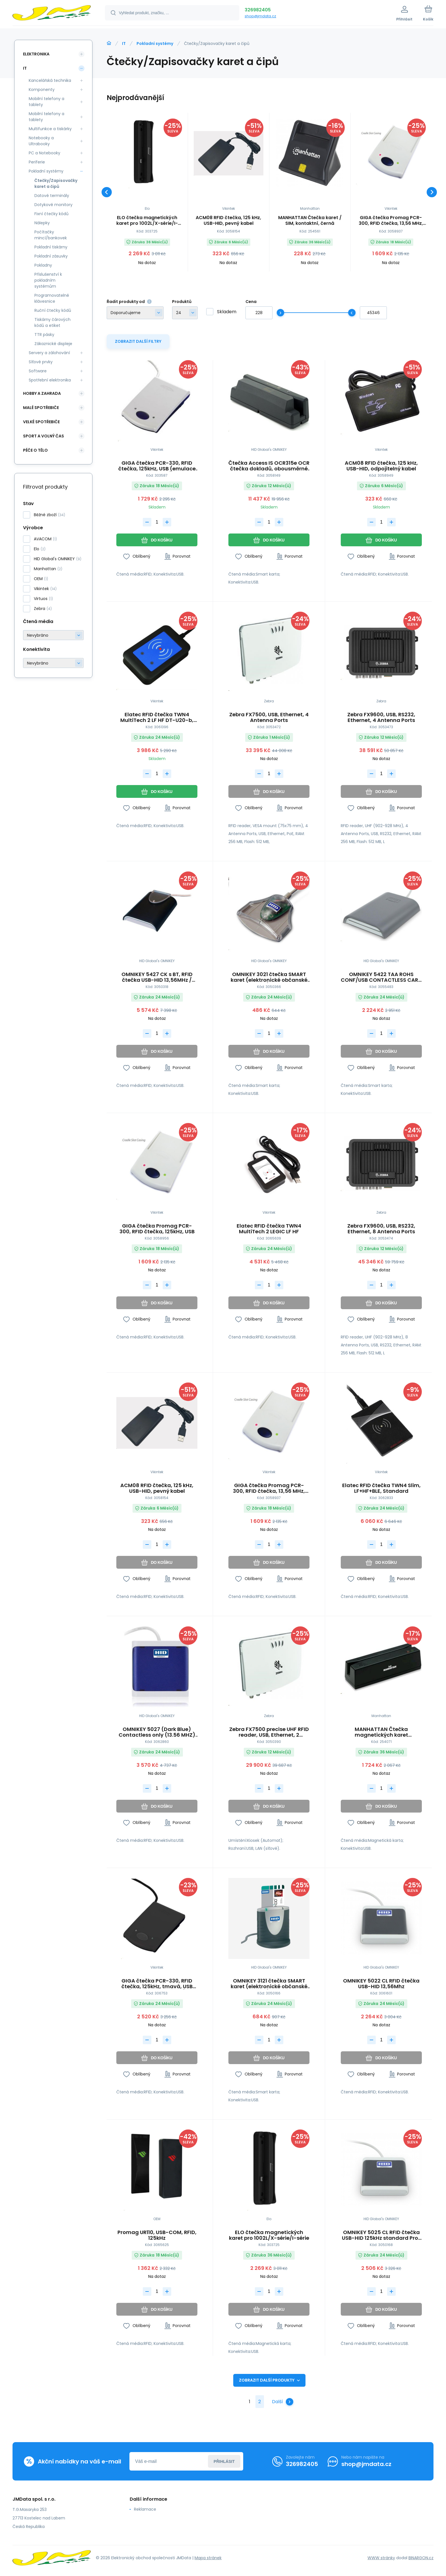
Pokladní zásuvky (51, 256)
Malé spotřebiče (41, 407)
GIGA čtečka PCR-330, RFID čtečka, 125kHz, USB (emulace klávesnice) (157, 466)
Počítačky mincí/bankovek (50, 235)
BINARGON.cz (420, 2558)
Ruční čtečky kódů (52, 310)
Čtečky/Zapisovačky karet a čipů (55, 183)
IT (124, 43)
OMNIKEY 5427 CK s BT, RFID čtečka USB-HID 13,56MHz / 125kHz (157, 977)
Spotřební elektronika (50, 380)
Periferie (37, 162)
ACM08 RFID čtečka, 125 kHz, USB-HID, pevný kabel (228, 220)
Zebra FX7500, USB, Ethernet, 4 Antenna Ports (269, 717)
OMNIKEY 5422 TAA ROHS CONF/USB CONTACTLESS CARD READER (381, 977)
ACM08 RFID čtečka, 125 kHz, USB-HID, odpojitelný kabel (381, 466)
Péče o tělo (35, 450)
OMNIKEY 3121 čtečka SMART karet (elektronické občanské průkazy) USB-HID (269, 1983)
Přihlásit (224, 2461)
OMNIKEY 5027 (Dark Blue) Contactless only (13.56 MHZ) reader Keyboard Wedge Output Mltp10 (157, 1732)
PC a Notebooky (44, 153)
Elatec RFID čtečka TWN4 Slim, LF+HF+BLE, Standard (381, 1488)
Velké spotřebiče (41, 422)
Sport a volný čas (43, 436)
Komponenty (42, 89)
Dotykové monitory (53, 204)
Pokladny (43, 265)
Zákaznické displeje (53, 343)
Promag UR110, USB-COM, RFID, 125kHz (157, 2235)
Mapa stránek (208, 2558)
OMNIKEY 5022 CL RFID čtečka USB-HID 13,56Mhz (381, 1983)
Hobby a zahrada (42, 393)
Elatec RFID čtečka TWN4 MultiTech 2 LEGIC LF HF (269, 1228)
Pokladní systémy (155, 43)
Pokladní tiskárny (50, 247)
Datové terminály (51, 195)
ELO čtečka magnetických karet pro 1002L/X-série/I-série (147, 220)
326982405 (258, 10)
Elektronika (36, 54)
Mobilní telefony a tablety (46, 101)
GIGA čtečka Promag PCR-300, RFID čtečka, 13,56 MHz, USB (391, 220)
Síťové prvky (41, 362)
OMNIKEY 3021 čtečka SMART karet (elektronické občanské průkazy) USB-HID (269, 977)
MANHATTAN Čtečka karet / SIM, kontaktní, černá (309, 220)
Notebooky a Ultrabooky (41, 141)
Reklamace (145, 2509)
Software (38, 371)
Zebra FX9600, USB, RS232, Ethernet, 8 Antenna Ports (381, 1228)
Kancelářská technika (50, 80)
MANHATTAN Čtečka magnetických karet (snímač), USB (381, 1732)
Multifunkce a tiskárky (50, 129)
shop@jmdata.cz (260, 16)
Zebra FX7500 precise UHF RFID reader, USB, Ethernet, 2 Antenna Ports (269, 1732)
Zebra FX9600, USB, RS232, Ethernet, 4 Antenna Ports (381, 717)
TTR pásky (44, 334)
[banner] (52, 13)
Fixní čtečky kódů (51, 214)
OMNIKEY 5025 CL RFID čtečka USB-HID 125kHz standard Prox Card (381, 2235)
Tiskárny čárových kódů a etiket (52, 322)
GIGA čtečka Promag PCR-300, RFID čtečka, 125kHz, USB (157, 1228)
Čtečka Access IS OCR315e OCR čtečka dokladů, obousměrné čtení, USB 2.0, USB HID (268, 466)
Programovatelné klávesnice (51, 298)
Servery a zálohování (49, 353)
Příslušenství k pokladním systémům (48, 280)
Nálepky (42, 223)
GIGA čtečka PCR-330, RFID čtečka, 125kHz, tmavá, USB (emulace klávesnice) (157, 1983)
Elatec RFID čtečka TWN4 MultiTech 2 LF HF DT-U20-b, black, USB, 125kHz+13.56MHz (157, 717)
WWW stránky (381, 2558)
